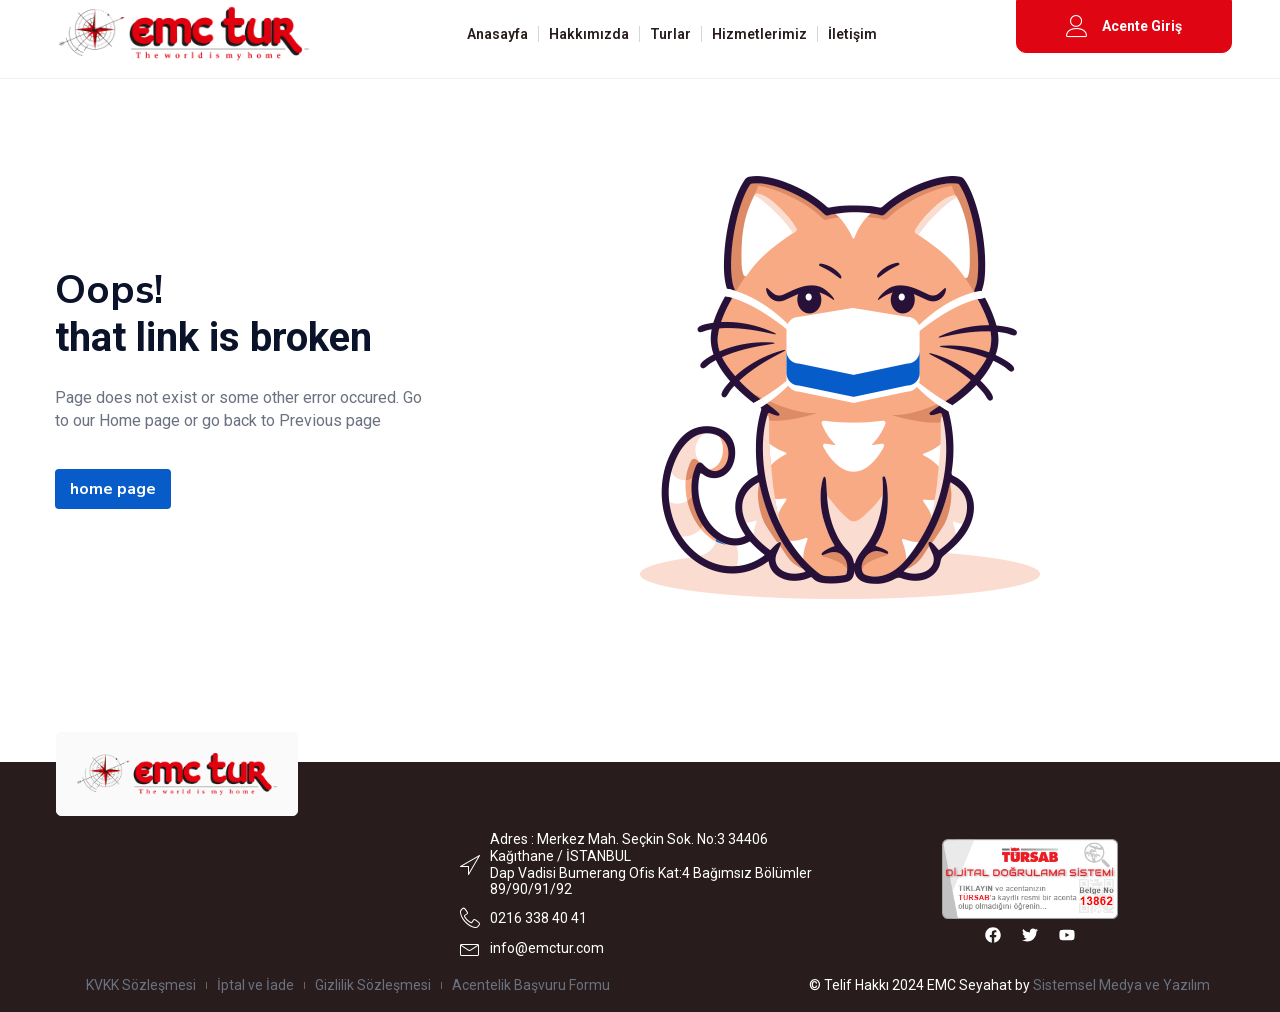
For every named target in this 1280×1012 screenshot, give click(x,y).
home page (113, 489)
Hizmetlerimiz (759, 34)
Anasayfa (497, 34)
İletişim (852, 34)
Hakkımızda (589, 34)
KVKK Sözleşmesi (141, 985)
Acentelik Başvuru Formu (531, 985)
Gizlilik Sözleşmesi (373, 985)
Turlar (670, 34)
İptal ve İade (255, 985)
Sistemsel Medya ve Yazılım (1121, 985)
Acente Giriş (1142, 26)
